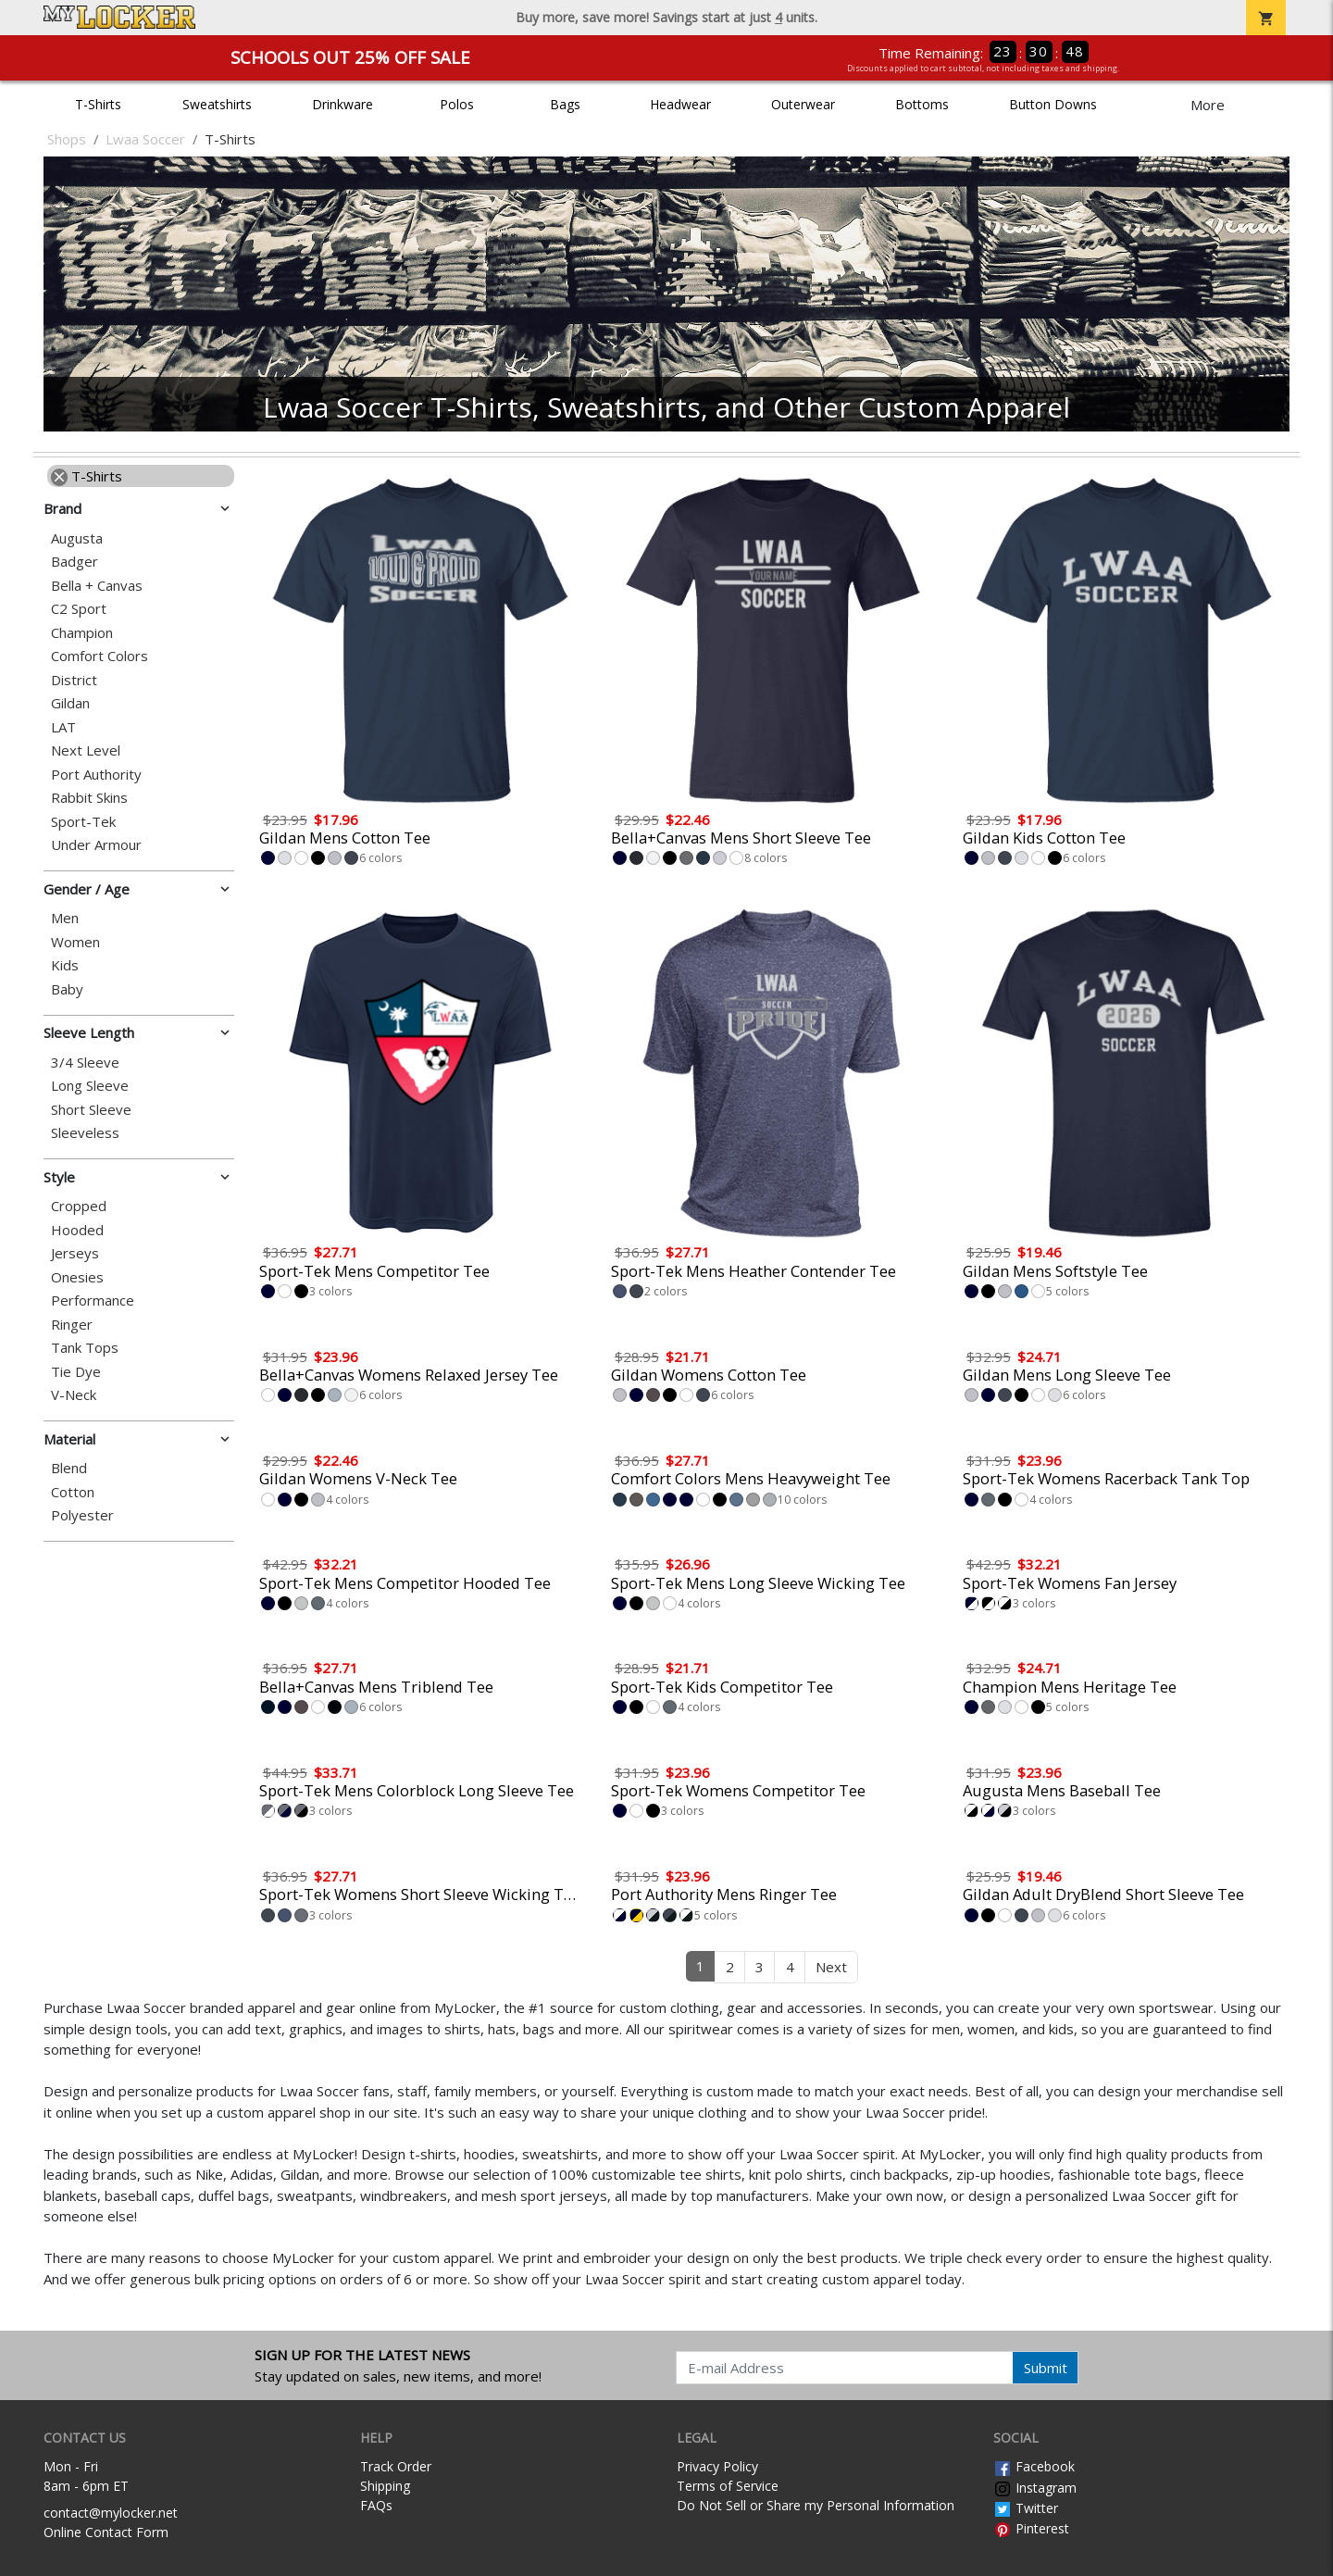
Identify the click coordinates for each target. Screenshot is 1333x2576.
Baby (67, 989)
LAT (63, 727)
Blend (69, 1468)
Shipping (385, 2486)
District (74, 680)
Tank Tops (84, 1348)
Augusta (77, 538)
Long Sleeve (90, 1086)
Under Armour (96, 845)
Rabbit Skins (89, 798)
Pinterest (1031, 2528)
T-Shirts (98, 104)
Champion (82, 633)
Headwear (680, 104)
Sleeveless (85, 1133)
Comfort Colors (99, 656)
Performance (92, 1300)
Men (65, 918)
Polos (457, 104)
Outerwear (803, 104)
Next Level (85, 750)
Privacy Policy (717, 2466)
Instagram (1035, 2487)
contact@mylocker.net (111, 2512)
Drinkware (342, 104)
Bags (565, 104)
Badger (74, 561)
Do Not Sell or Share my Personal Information (815, 2505)
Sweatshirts (217, 104)
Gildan (70, 703)
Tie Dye (76, 1372)
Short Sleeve (91, 1110)
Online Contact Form (106, 2532)
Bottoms (922, 104)
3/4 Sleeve (85, 1062)
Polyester (82, 1515)
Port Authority (96, 774)
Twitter (1025, 2508)
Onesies (77, 1277)
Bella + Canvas (97, 586)
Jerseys (75, 1253)
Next (831, 1966)
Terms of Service (728, 2486)
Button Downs (1053, 104)
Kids (65, 965)
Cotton (72, 1492)
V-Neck (73, 1395)
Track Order (395, 2466)
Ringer (72, 1324)
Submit (1045, 2367)
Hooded (77, 1230)
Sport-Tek (83, 822)
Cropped (78, 1206)
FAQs (376, 2505)
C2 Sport (78, 609)
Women (75, 942)
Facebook (1034, 2466)
